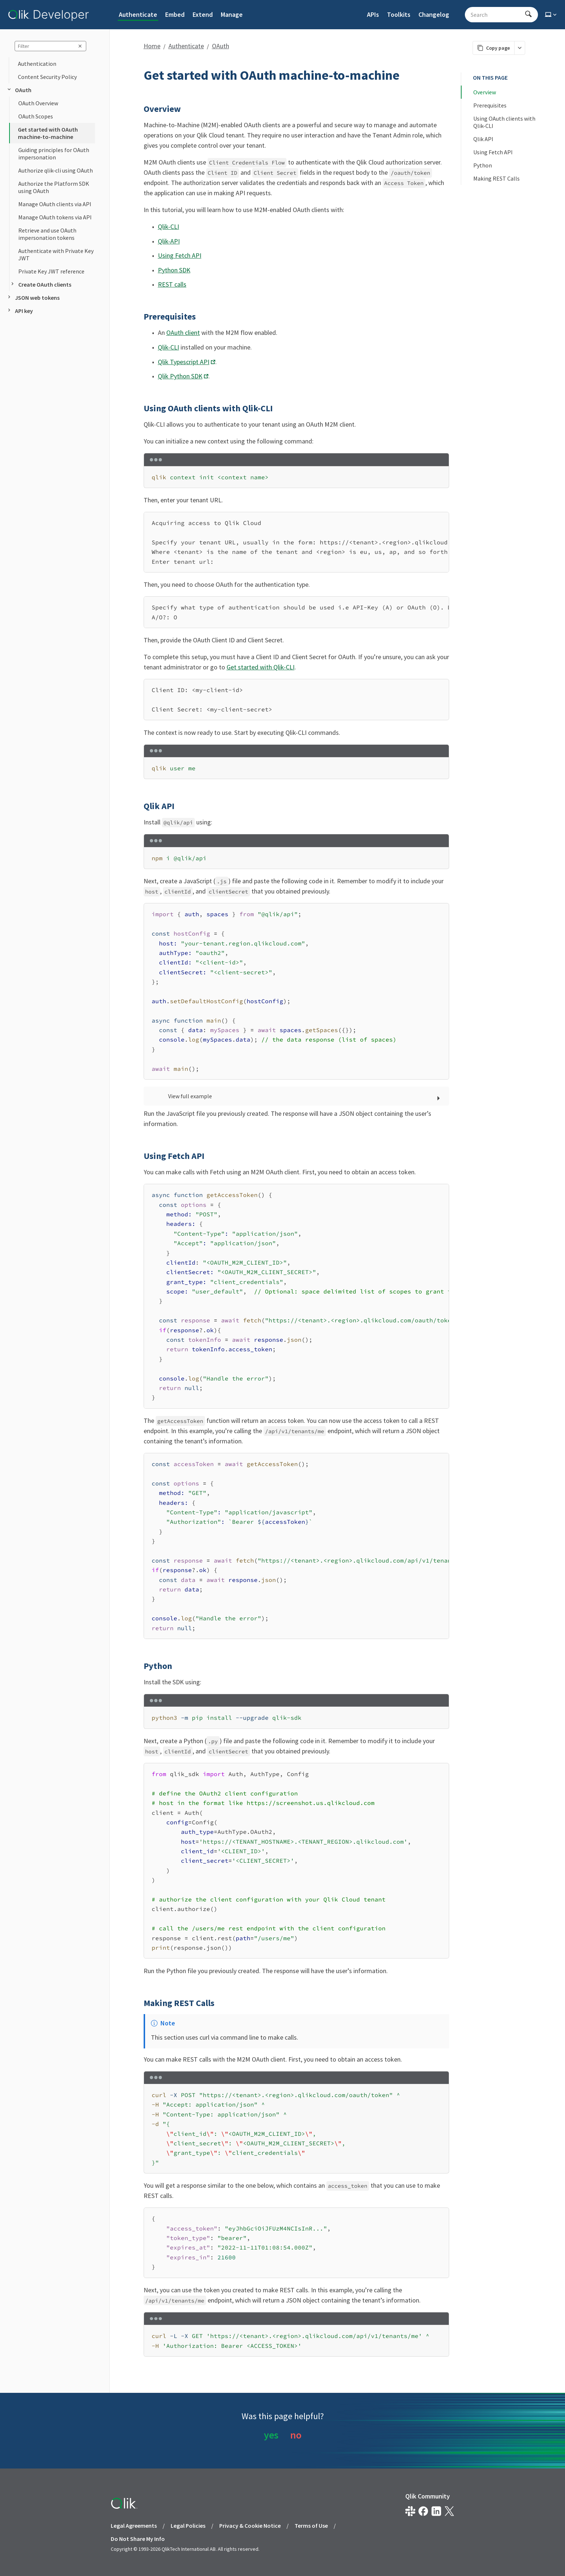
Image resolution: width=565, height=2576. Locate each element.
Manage (232, 14)
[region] (296, 542)
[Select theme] (551, 15)
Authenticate (138, 14)
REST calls (172, 284)
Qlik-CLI (168, 226)
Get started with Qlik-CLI (261, 667)
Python (482, 165)
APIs (373, 14)
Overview (484, 92)
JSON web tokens (33, 297)
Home (152, 46)
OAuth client (183, 332)
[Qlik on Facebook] (423, 2511)
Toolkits (398, 14)
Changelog (433, 14)
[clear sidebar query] (80, 46)
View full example (190, 1096)
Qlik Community (427, 2496)
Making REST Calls (496, 178)
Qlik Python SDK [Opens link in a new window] (180, 376)
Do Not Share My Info (138, 2538)
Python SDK (174, 270)
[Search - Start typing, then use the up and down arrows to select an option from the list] (497, 14)
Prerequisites (490, 105)
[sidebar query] (50, 46)
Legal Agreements (134, 2525)
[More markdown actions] (519, 47)
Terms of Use (311, 2525)
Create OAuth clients (40, 284)
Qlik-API (169, 241)
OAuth (18, 90)
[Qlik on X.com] (449, 2511)
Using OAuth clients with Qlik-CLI (504, 122)
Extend (203, 14)
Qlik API (483, 139)
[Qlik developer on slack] (410, 2511)
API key (19, 310)
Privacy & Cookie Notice (250, 2525)
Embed (175, 14)
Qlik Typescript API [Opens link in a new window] (183, 362)
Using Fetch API (179, 255)
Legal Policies (188, 2525)
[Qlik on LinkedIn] (436, 2511)
